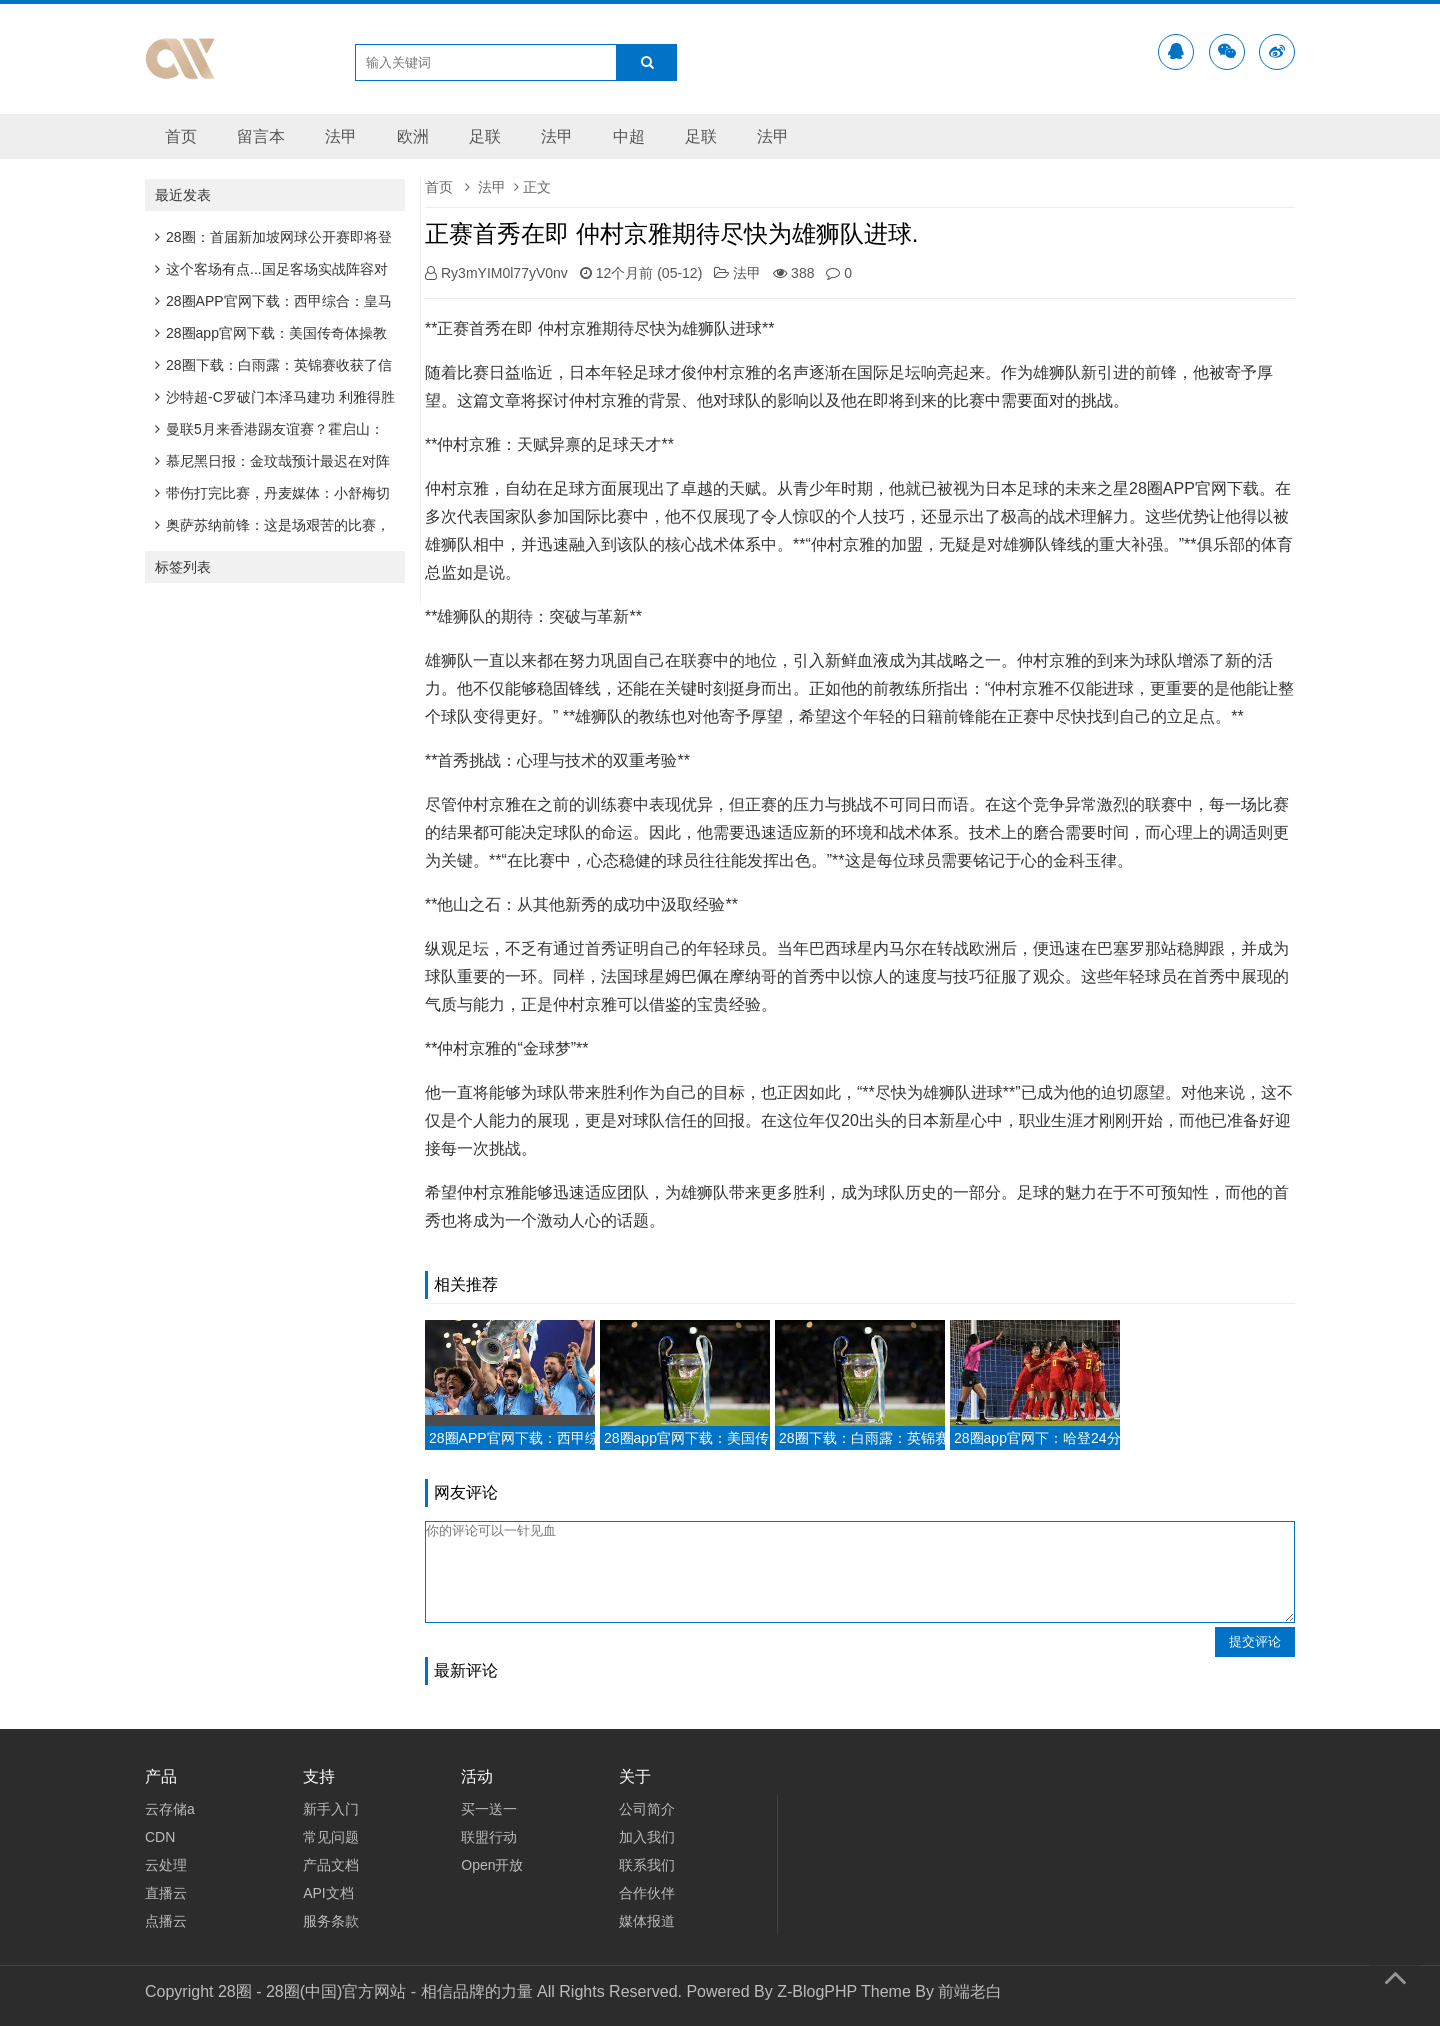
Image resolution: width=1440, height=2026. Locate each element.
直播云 (166, 1893)
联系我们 (647, 1865)
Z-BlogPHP (817, 1991)
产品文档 (331, 1865)
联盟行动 (489, 1837)
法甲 (341, 136)
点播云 (166, 1921)
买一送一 (489, 1809)
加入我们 (647, 1837)
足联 (485, 136)
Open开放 (492, 1865)
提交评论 (1255, 1641)
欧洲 (413, 136)
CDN (160, 1837)
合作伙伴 (647, 1893)
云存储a (170, 1809)
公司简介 (647, 1809)
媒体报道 (647, 1921)
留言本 (261, 136)
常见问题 (331, 1837)
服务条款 (331, 1921)
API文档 (328, 1893)
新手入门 (331, 1809)
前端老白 (970, 1991)
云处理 (166, 1865)
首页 (181, 136)
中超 (629, 136)
